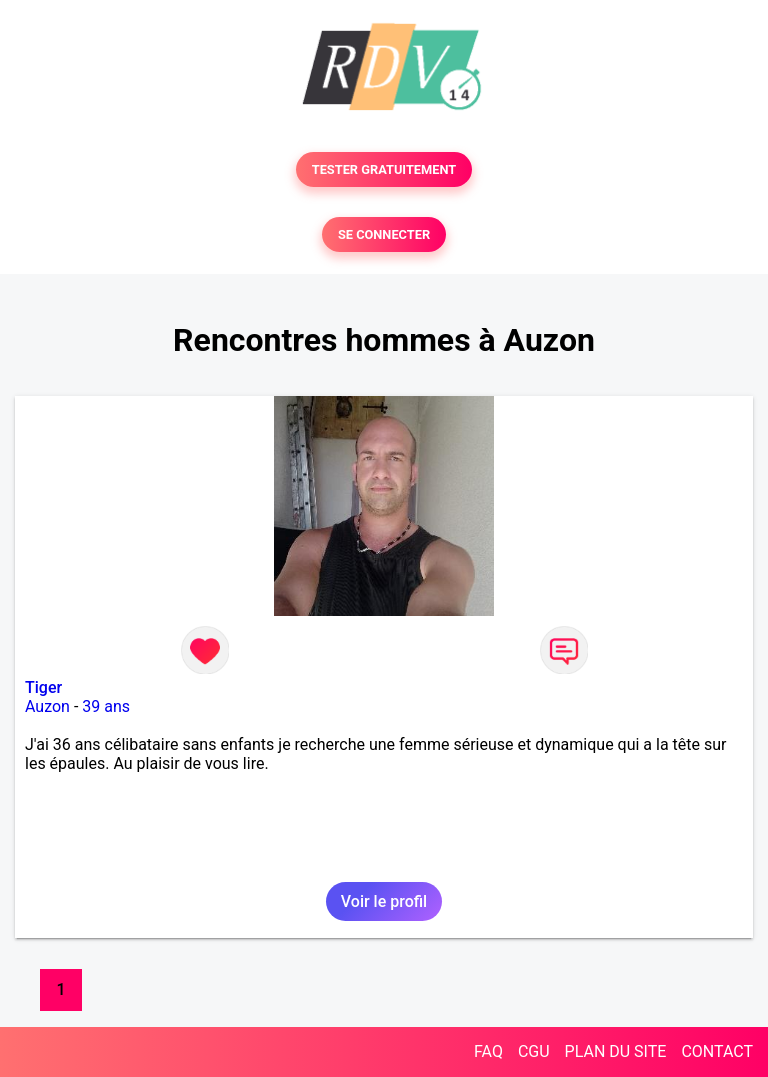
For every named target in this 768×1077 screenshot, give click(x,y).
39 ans (106, 706)
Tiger (43, 687)
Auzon (47, 706)
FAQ (488, 1051)
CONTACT (717, 1051)
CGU (534, 1051)
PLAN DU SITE (616, 1051)
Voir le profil (384, 901)
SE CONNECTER (384, 234)
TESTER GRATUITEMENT (384, 169)
